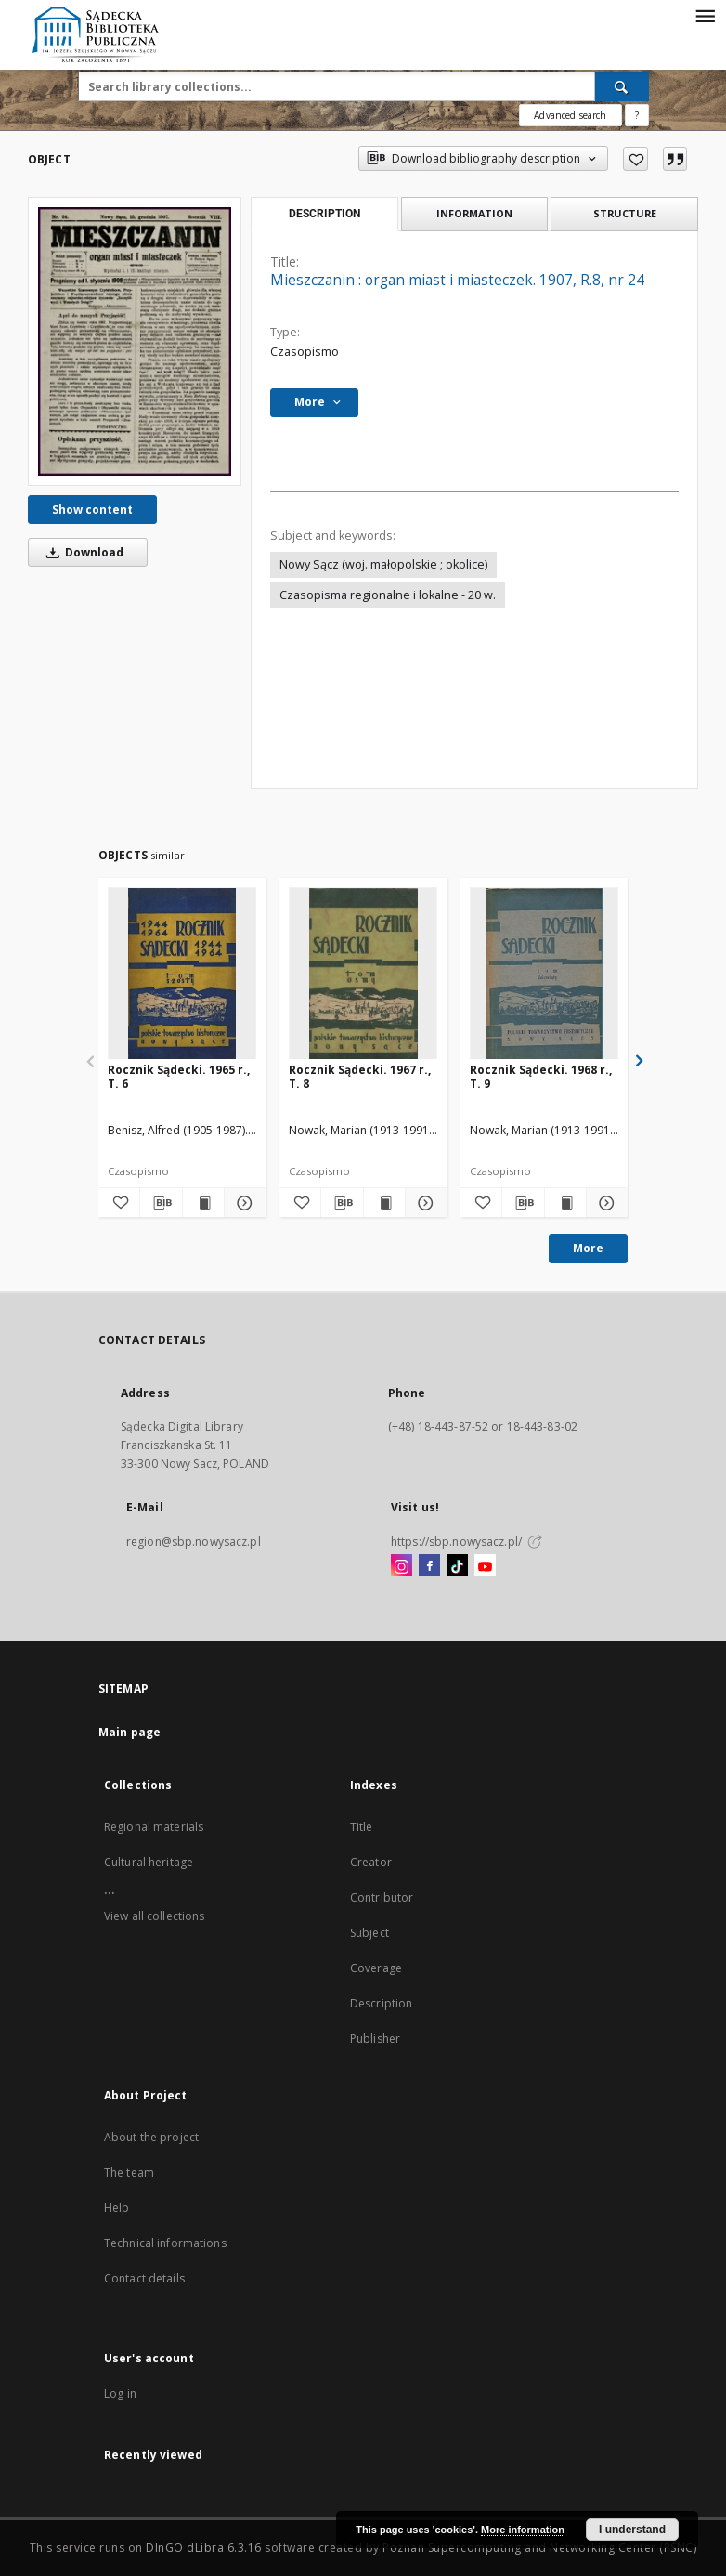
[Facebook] (429, 1566)
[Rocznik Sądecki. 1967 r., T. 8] (363, 974)
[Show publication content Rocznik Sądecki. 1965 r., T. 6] (203, 1203)
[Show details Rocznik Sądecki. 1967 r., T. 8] (423, 1203)
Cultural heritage (148, 1862)
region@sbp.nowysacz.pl (193, 1542)
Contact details (144, 2278)
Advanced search (570, 115)
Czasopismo (304, 352)
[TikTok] (457, 1566)
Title (361, 1827)
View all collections (154, 1916)
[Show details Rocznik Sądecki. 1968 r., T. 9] (604, 1203)
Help (116, 2208)
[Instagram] (401, 1566)
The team (129, 2172)
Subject (369, 1933)
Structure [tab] (624, 213)
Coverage (376, 1968)
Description (381, 2003)
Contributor (381, 1897)
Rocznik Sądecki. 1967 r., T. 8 (360, 1076)
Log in (120, 2393)
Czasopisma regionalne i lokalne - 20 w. (387, 595)
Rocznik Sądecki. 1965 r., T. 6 (179, 1076)
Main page (129, 1732)
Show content (92, 509)
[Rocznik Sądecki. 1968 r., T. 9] (544, 974)
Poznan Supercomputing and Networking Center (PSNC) (539, 2548)
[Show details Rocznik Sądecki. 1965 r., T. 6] (242, 1203)
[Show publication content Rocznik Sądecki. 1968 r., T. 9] (565, 1203)
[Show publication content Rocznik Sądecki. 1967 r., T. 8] (384, 1203)
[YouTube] (485, 1566)
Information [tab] (474, 213)
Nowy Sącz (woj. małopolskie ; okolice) (383, 564)
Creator (371, 1862)
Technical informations (165, 2243)
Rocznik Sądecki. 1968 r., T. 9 (541, 1076)
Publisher (375, 2038)
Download (81, 552)
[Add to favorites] (635, 159)
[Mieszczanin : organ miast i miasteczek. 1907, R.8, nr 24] (134, 341)
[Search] (622, 86)
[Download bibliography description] (160, 1203)
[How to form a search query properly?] (637, 115)
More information (522, 2529)
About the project (151, 2137)
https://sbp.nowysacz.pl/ (466, 1542)
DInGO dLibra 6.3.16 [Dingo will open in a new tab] (204, 2548)
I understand (632, 2529)
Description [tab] (324, 213)
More (588, 1248)
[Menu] (704, 15)
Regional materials (153, 1827)
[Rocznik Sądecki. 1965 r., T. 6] (182, 974)
